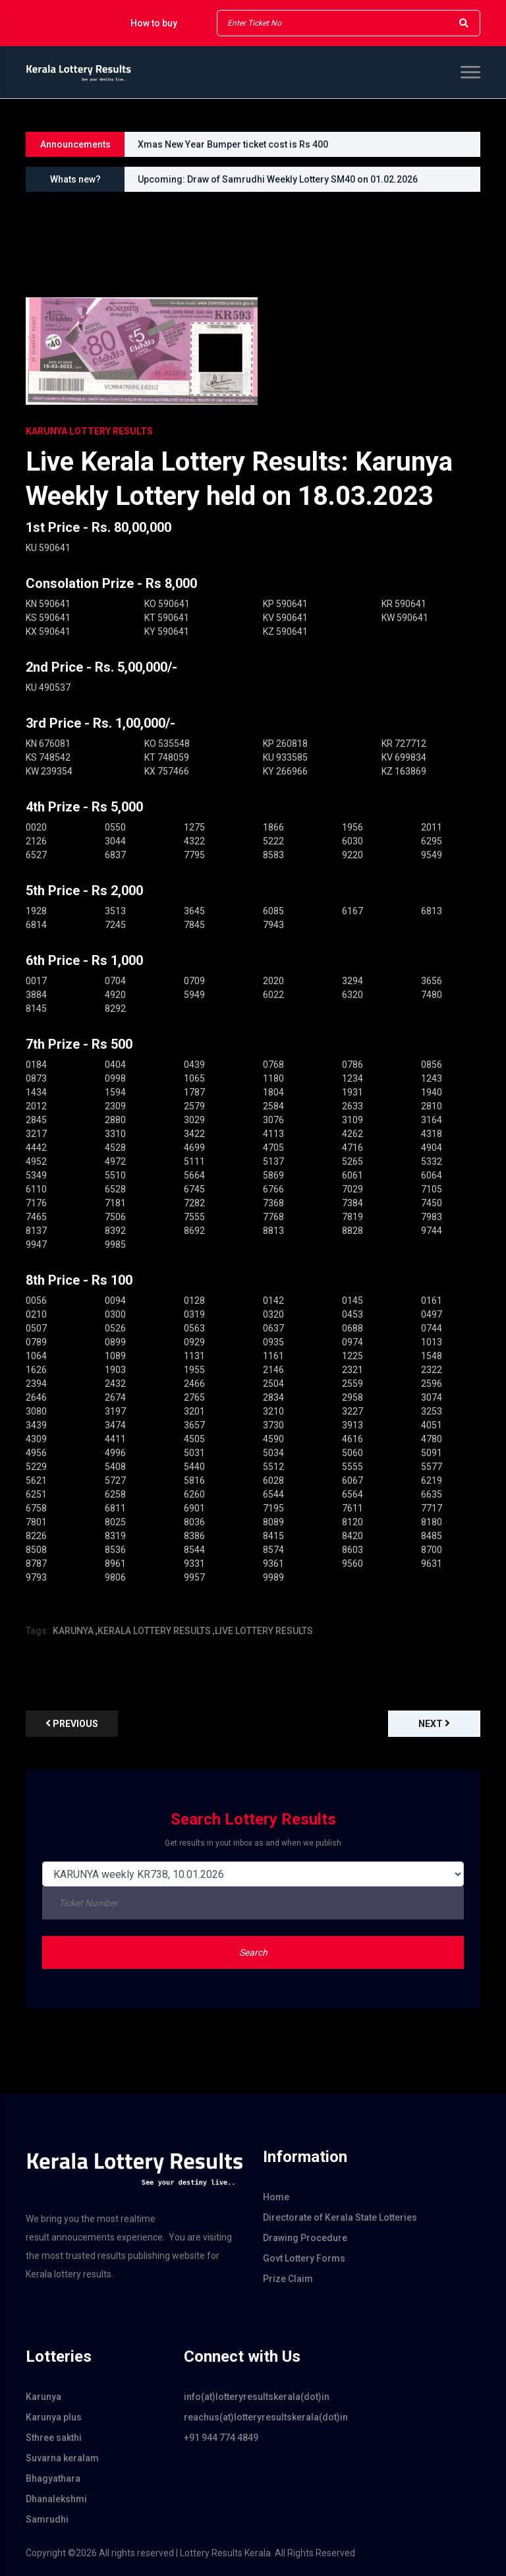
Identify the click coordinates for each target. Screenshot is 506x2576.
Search (253, 1952)
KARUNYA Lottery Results (89, 431)
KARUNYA (73, 1630)
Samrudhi (47, 2519)
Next (434, 1723)
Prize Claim (288, 2278)
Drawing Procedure (305, 2238)
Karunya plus (54, 2417)
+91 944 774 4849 (221, 2437)
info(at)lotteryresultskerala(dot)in (253, 2396)
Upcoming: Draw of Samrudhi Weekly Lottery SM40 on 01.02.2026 (278, 179)
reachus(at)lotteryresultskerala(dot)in (253, 2417)
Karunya (43, 2396)
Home (276, 2197)
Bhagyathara (53, 2478)
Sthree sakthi (54, 2437)
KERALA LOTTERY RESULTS (154, 1630)
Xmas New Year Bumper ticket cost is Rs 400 (233, 144)
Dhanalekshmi (56, 2499)
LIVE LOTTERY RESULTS (264, 1630)
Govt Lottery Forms (304, 2258)
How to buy (153, 23)
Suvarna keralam (62, 2458)
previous (71, 1723)
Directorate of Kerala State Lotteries (340, 2217)
